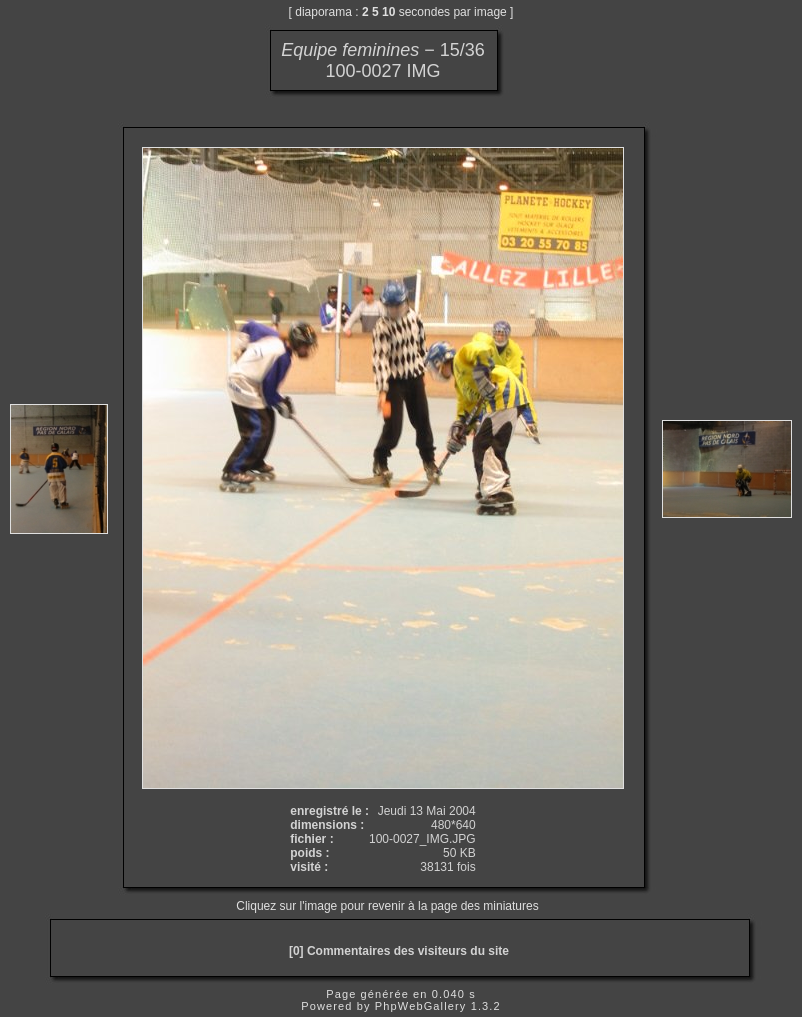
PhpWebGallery (421, 1006)
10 (388, 12)
